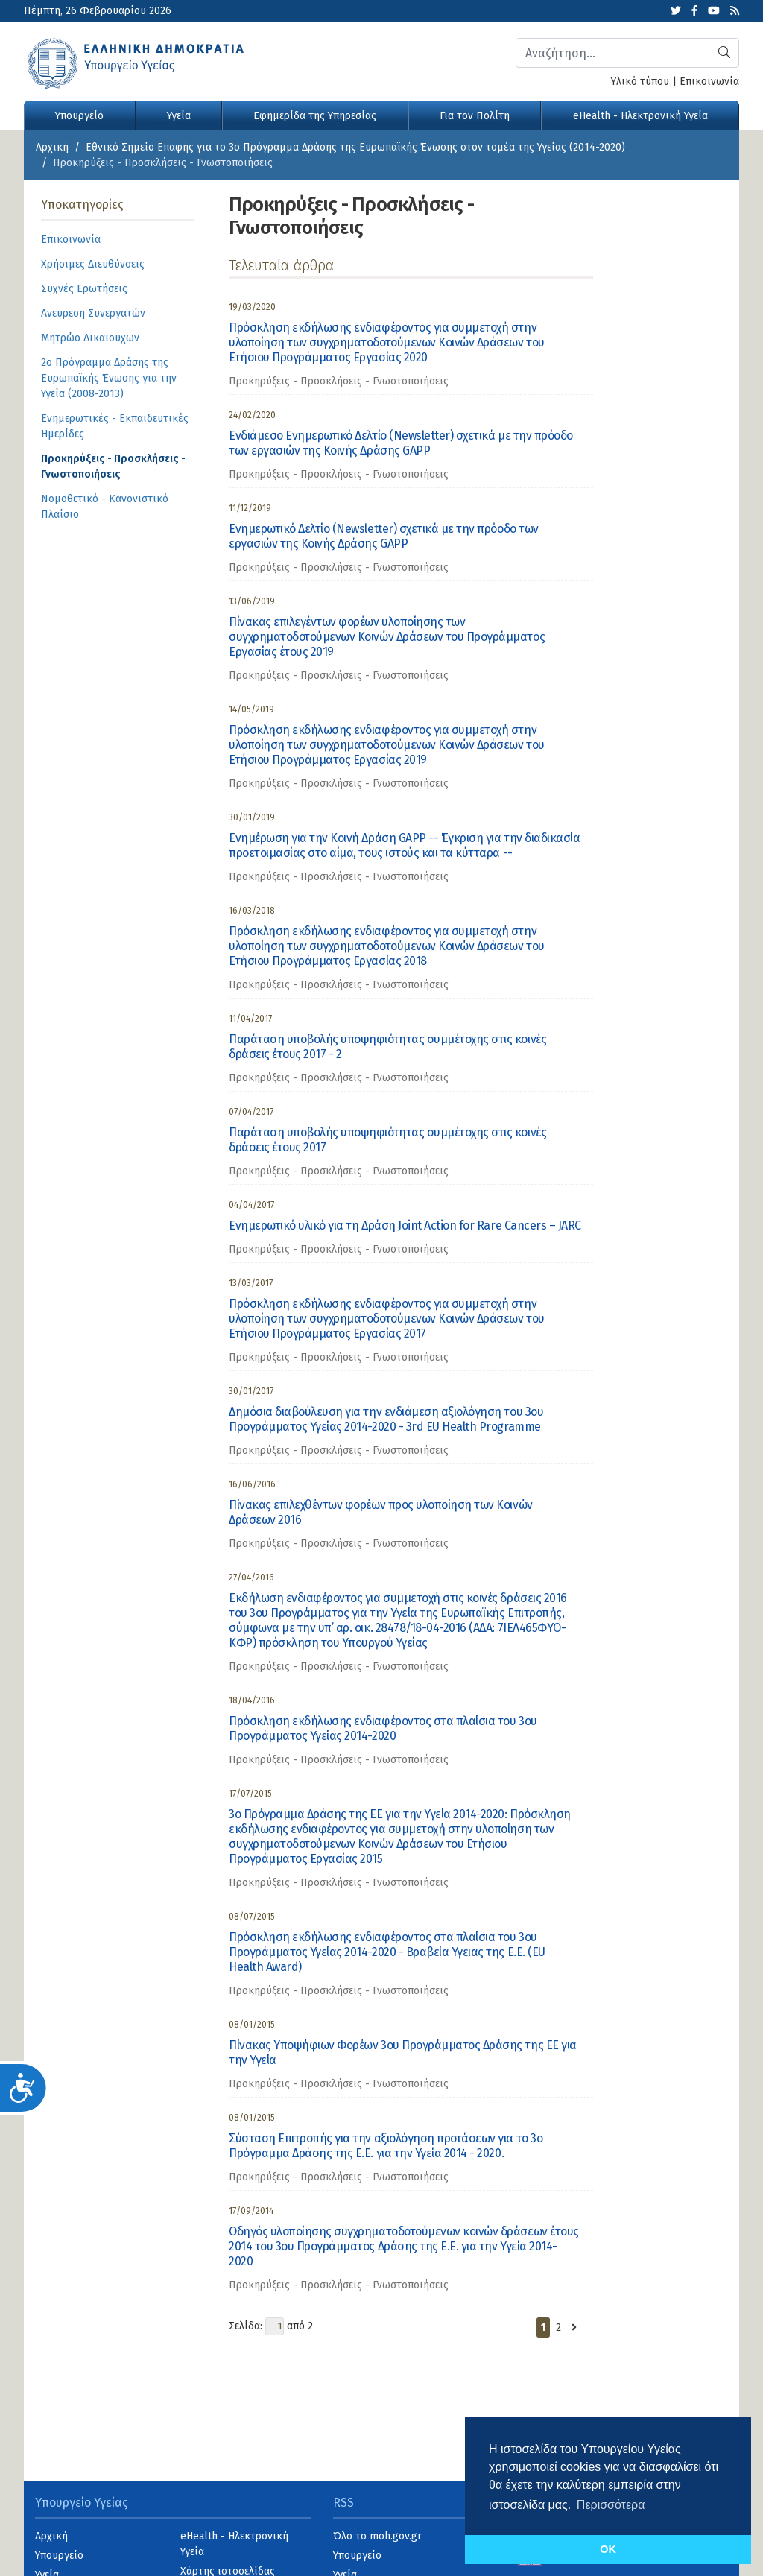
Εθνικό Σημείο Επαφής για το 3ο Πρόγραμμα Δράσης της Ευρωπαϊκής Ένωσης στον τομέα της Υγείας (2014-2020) (355, 147)
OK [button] (608, 2549)
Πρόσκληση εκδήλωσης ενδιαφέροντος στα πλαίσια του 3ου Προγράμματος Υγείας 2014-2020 (383, 1728)
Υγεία (179, 116)
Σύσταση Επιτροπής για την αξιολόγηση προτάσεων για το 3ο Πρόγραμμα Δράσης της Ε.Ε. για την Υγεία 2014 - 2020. (385, 2145)
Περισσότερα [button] (611, 2505)
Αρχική (52, 147)
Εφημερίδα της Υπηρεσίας (314, 116)
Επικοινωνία (709, 81)
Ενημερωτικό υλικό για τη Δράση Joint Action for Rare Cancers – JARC (405, 1225)
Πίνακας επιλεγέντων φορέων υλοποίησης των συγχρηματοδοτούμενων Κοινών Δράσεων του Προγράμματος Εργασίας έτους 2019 (387, 637)
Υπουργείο (79, 116)
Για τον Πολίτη (475, 116)
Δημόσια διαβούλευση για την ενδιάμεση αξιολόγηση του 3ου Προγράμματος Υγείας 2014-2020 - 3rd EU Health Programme (386, 1419)
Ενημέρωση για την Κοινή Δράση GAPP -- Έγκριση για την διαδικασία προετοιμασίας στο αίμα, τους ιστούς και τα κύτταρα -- (404, 845)
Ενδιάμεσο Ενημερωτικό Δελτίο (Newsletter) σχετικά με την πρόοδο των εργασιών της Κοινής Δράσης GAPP (401, 443)
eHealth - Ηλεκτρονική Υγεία (640, 116)
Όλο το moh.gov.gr (377, 2536)
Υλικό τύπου (640, 81)
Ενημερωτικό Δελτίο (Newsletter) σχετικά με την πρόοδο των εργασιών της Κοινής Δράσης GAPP (384, 536)
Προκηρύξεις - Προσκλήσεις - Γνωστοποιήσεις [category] (339, 381)
